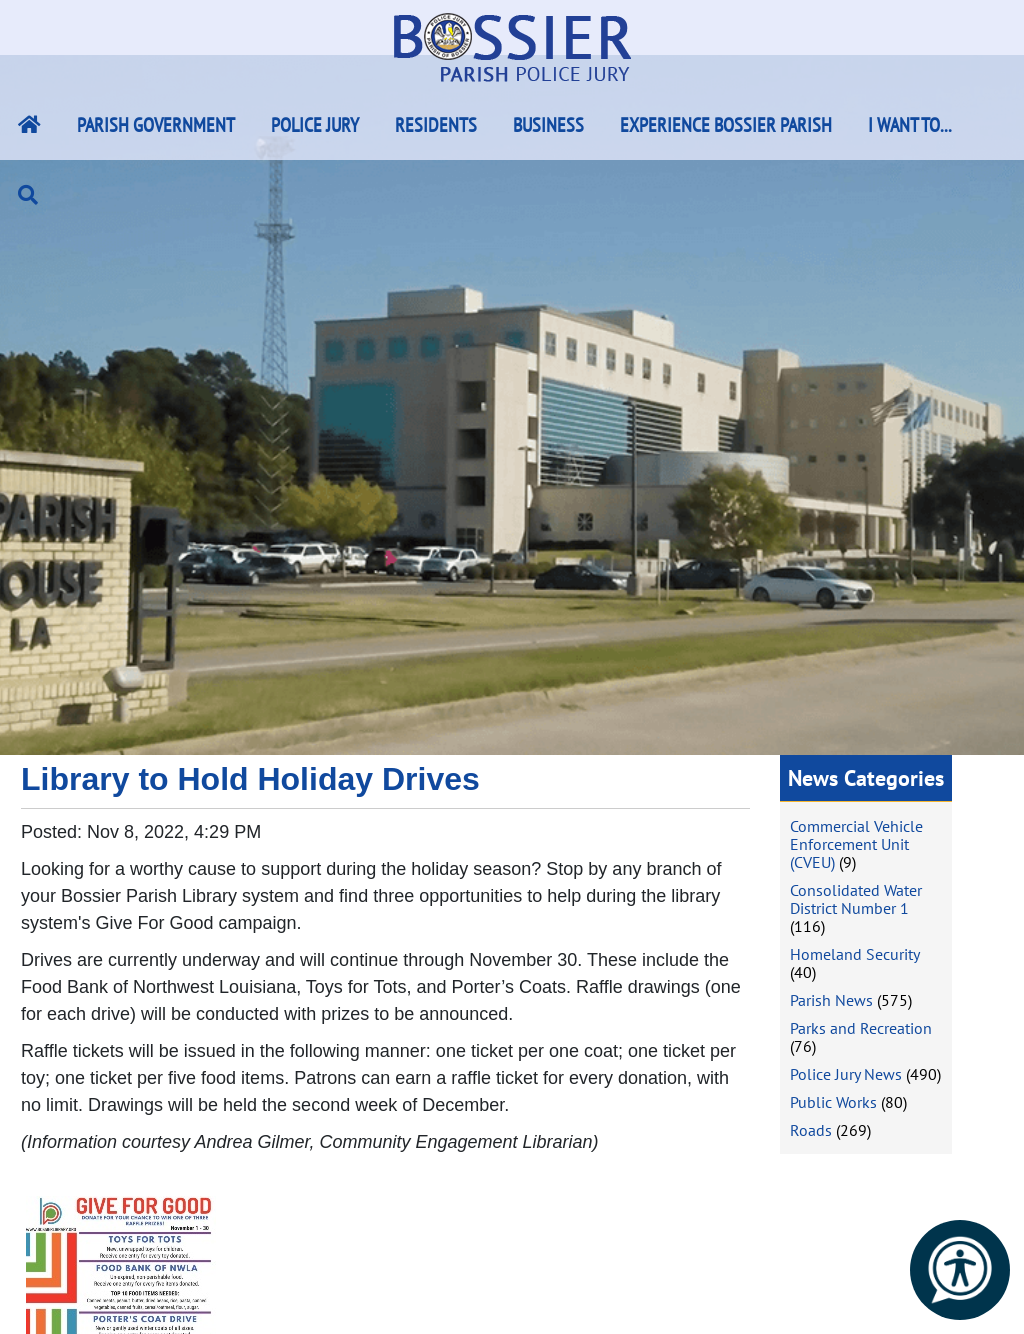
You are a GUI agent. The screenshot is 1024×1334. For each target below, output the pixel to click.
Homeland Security (854, 954)
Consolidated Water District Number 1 (856, 899)
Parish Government (156, 125)
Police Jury (315, 125)
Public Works (833, 1102)
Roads (811, 1130)
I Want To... (910, 125)
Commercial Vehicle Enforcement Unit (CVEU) (856, 844)
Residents (436, 125)
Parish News (831, 1000)
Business (548, 125)
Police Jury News (846, 1074)
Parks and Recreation (861, 1028)
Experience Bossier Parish (726, 125)
